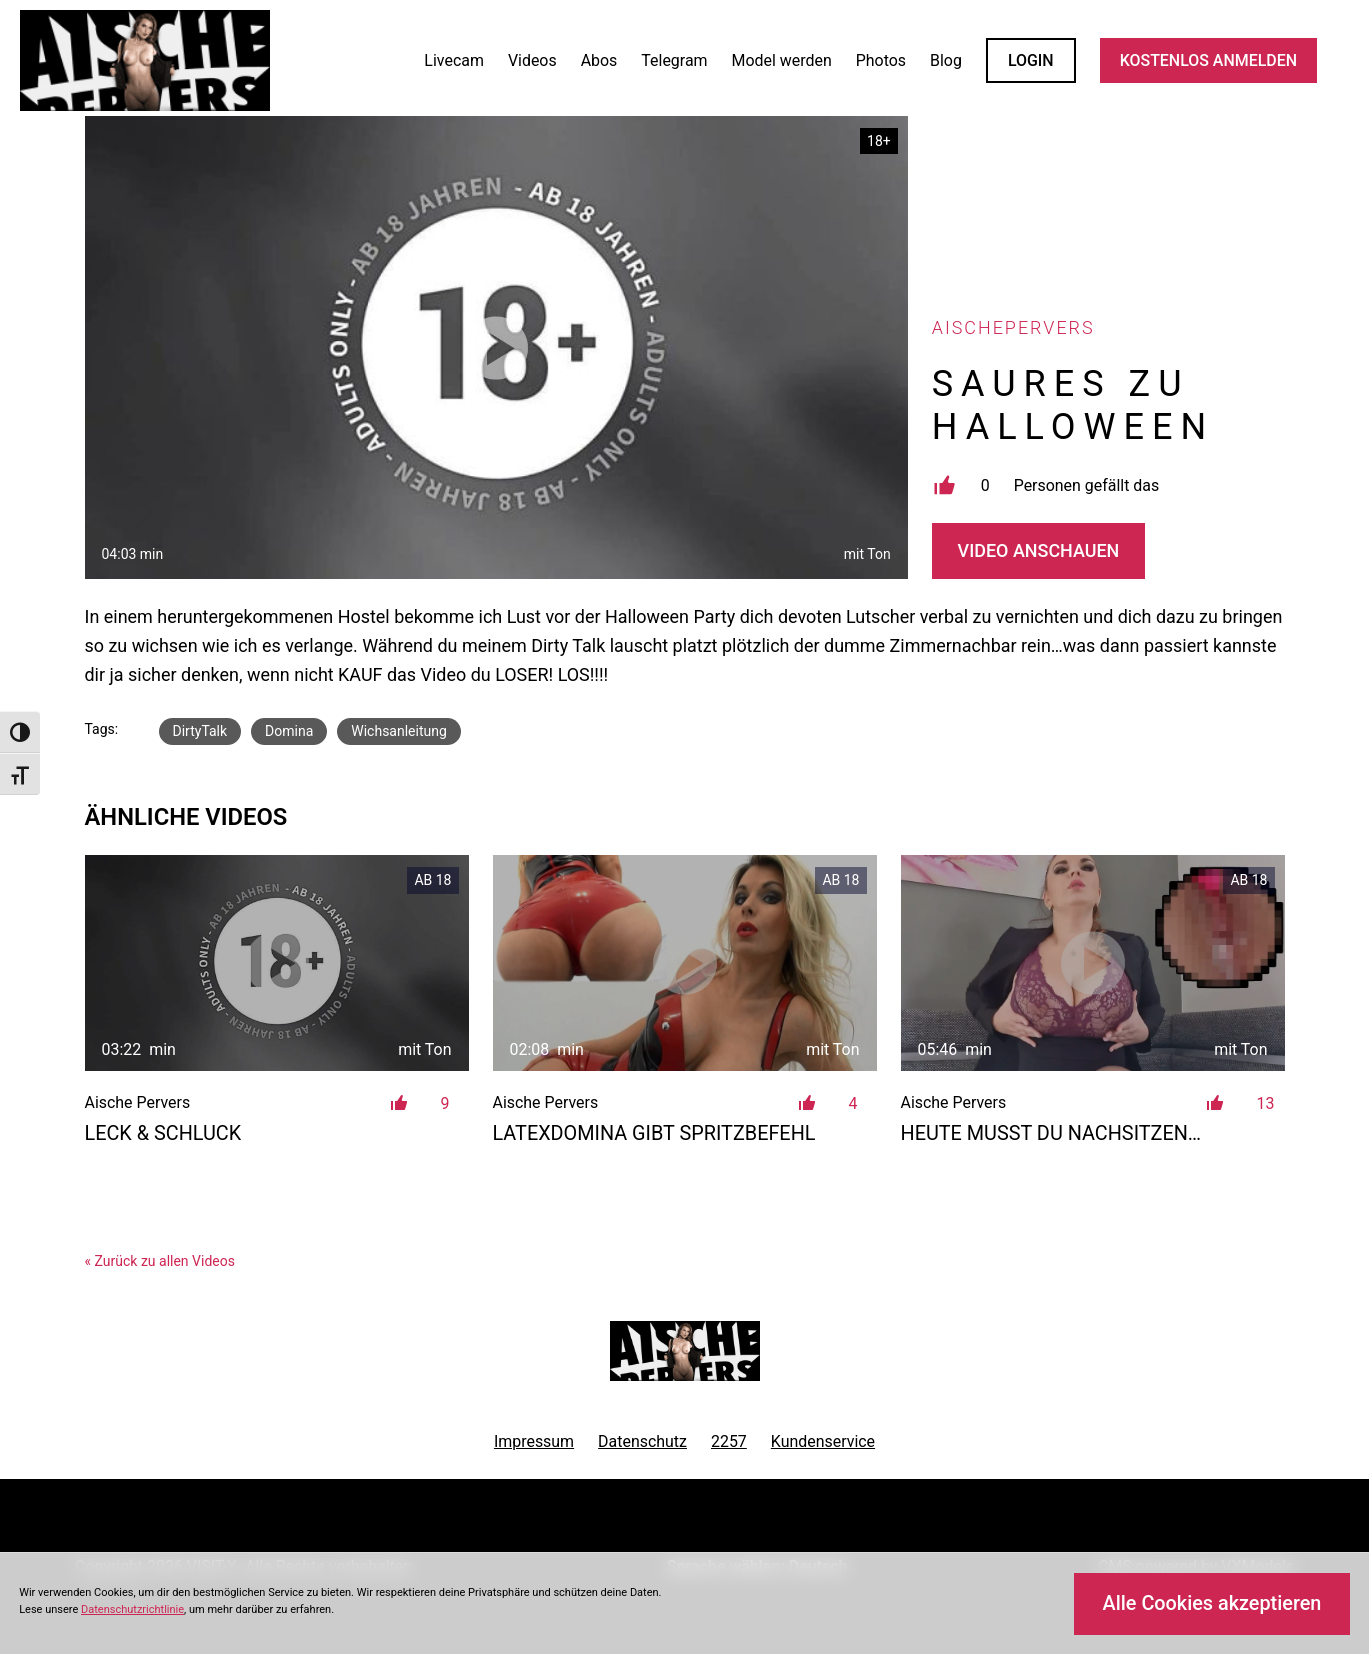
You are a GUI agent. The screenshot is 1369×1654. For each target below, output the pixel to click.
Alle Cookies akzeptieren (1212, 1603)
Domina (289, 731)
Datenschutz (642, 1441)
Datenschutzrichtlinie (132, 1609)
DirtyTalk (200, 731)
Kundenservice (823, 1441)
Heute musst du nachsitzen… (1051, 1133)
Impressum (534, 1441)
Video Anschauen (1039, 550)
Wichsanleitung (399, 731)
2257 (729, 1441)
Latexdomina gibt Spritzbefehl (654, 1133)
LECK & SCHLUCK (163, 1133)
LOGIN (1031, 60)
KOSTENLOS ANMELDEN (1208, 60)
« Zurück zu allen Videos (160, 1261)
